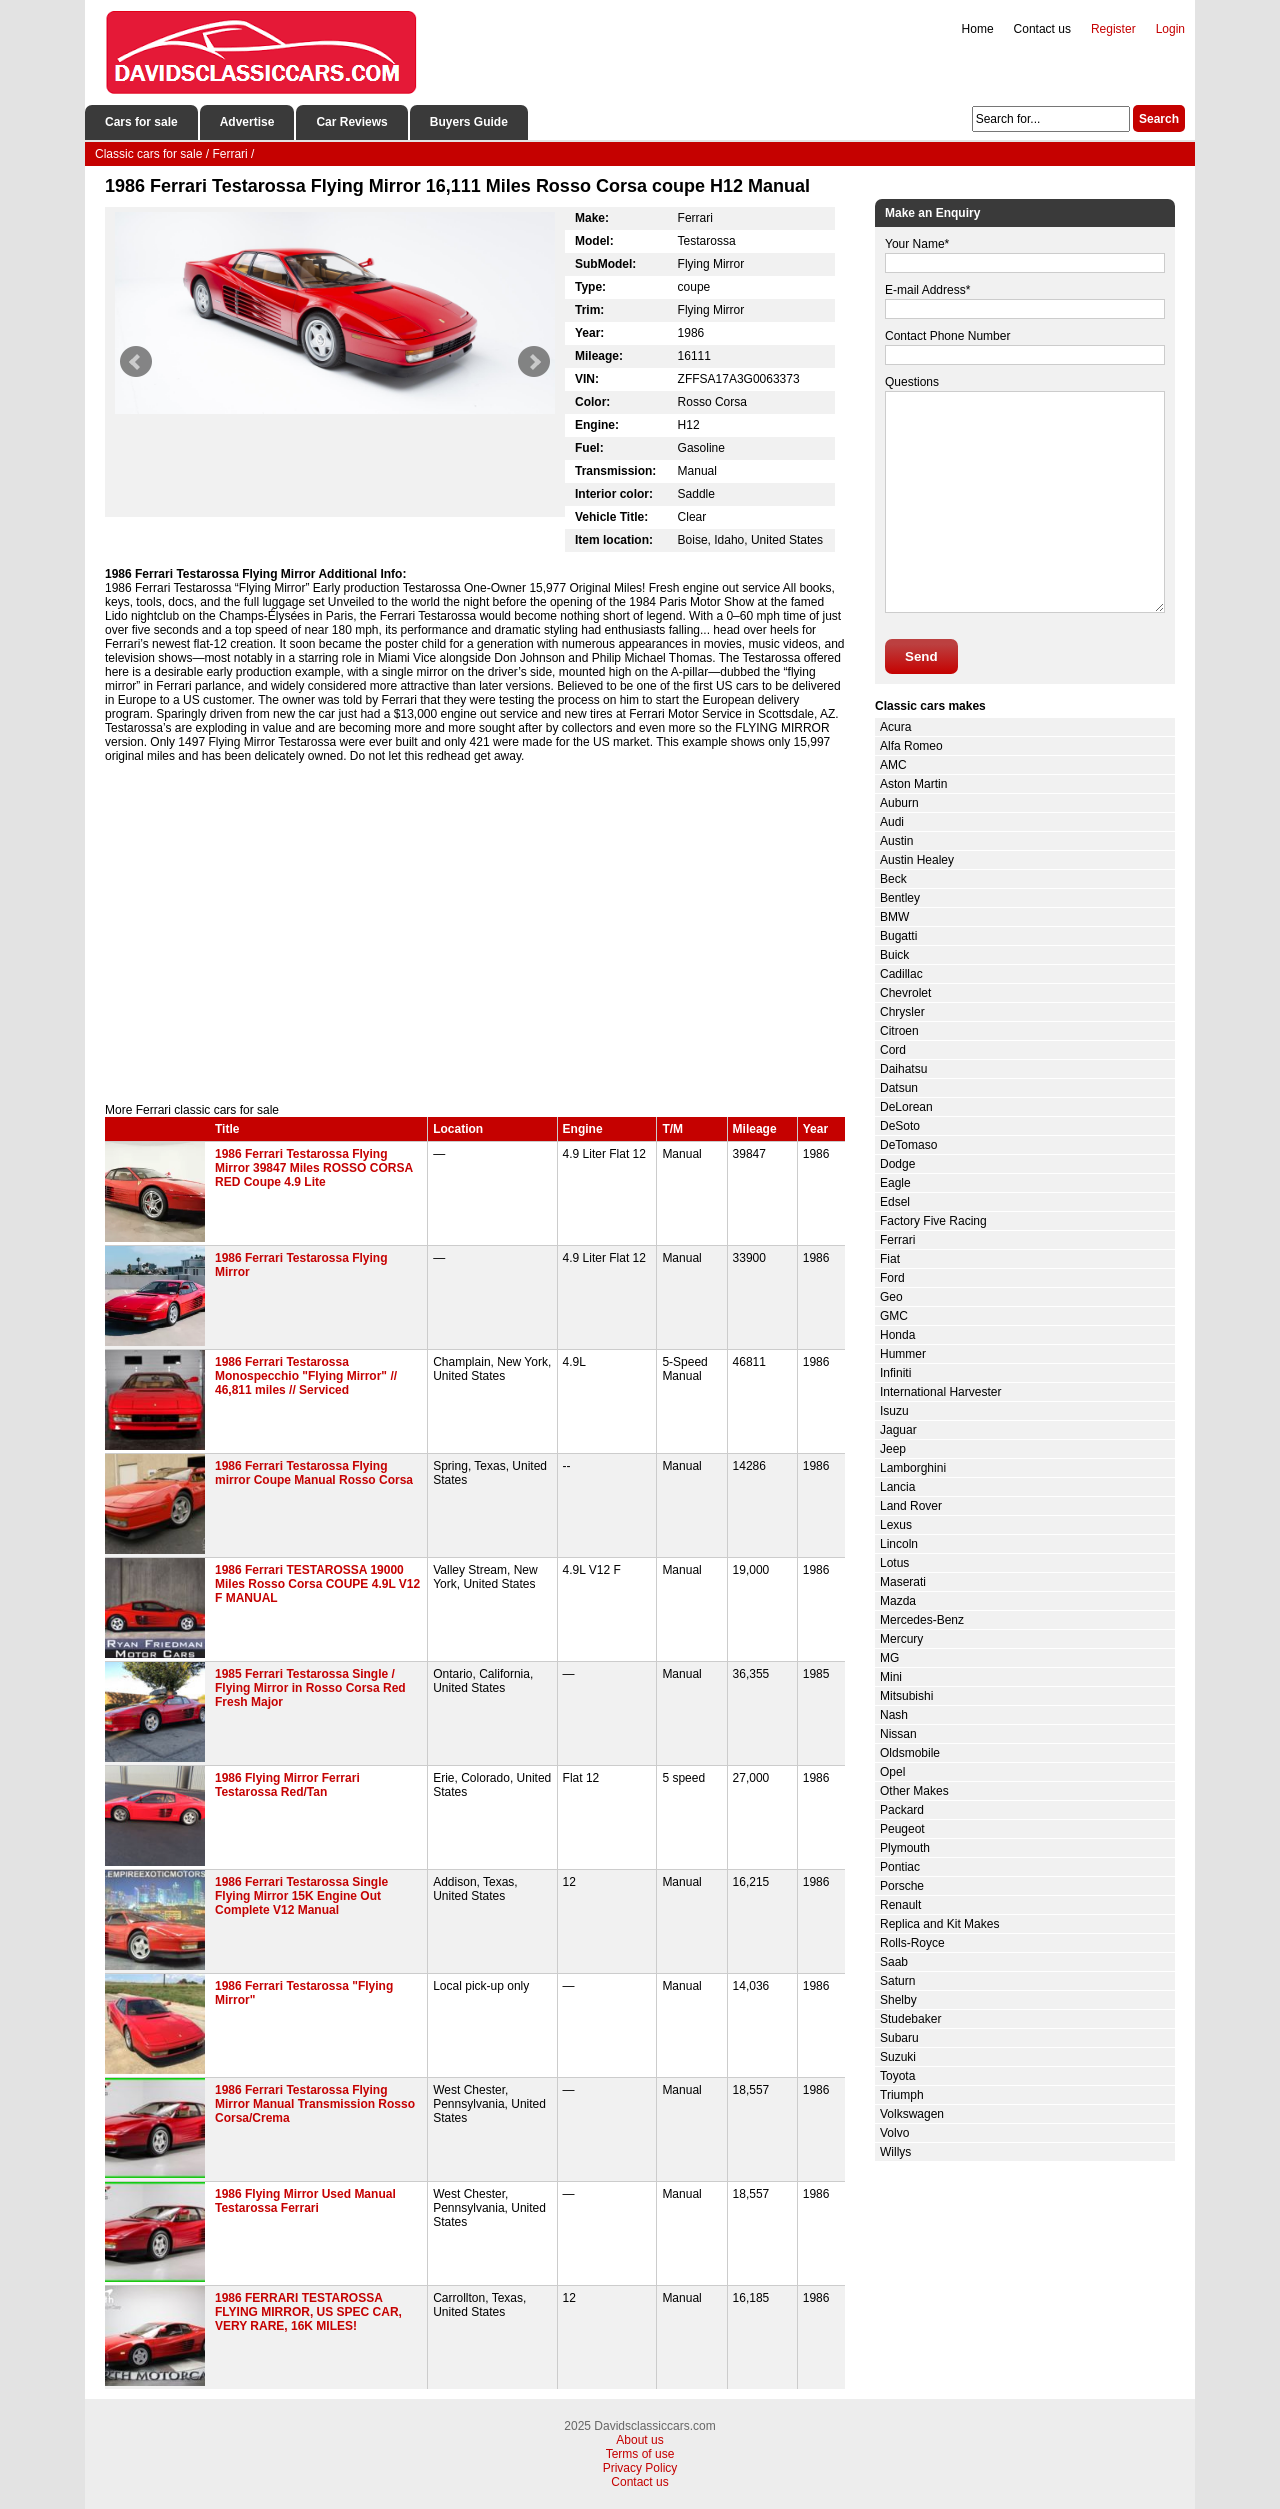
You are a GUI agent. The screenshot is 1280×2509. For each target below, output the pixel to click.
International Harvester (940, 1392)
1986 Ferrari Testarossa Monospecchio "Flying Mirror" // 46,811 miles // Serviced (306, 1376)
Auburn (899, 803)
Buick (894, 955)
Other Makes (914, 1791)
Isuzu (894, 1411)
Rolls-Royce (912, 1943)
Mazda (898, 1601)
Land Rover (911, 1506)
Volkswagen (912, 2114)
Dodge (897, 1164)
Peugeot (902, 1829)
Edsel (895, 1202)
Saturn (897, 1981)
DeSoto (900, 1126)
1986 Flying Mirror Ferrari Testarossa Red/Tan (287, 1785)
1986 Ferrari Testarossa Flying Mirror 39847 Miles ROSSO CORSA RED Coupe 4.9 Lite (314, 1168)
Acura (895, 727)
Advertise (247, 122)
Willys (895, 2152)
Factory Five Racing (933, 1221)
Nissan (898, 1734)
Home (978, 29)
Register (1113, 29)
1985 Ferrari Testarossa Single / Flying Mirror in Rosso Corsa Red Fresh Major (310, 1688)
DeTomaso (908, 1145)
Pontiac (900, 1867)
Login (1170, 29)
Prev (136, 362)
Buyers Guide (469, 122)
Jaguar (898, 1430)
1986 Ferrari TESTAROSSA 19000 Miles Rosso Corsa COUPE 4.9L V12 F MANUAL (317, 1584)
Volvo (894, 2133)
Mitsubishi (906, 1696)
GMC (894, 1316)
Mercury (901, 1639)
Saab (894, 1962)
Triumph (902, 2095)
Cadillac (901, 974)
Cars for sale (141, 122)
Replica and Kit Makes (939, 1924)
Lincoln (899, 1544)
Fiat (890, 1259)
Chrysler (902, 1012)
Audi (892, 822)
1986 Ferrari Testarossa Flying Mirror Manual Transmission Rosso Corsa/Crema (315, 2104)
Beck (893, 879)
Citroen (899, 1031)
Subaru (899, 2038)
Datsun (899, 1088)
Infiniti (895, 1373)
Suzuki (898, 2057)
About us (639, 2440)
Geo (891, 1297)
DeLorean (906, 1107)
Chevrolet (905, 993)
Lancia (897, 1487)
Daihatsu (903, 1069)
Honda (897, 1335)
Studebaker (910, 2019)
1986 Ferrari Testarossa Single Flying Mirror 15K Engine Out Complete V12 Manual (301, 1896)
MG (889, 1658)
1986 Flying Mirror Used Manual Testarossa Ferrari (305, 2201)
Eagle (895, 1183)
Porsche (902, 1886)
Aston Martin (913, 784)
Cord (893, 1050)
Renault (900, 1905)
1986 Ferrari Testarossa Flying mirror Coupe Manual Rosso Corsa (314, 1473)
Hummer (903, 1354)
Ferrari (897, 1240)
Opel (892, 1772)
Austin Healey (917, 860)
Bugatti (898, 936)
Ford (892, 1278)
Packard (902, 1810)
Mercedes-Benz (922, 1620)
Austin (896, 841)
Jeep (893, 1449)
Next (534, 362)
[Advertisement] (475, 933)
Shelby (898, 2000)
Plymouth (905, 1848)
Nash (894, 1715)
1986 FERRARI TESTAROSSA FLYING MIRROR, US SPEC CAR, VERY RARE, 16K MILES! (308, 2312)
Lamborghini (913, 1468)
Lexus (896, 1525)
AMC (893, 765)
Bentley (900, 898)
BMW (894, 917)
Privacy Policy (640, 2468)
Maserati (903, 1582)
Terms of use (640, 2454)
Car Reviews (351, 122)
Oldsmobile (910, 1753)
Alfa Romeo (911, 746)
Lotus (894, 1563)
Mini (891, 1677)
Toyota (897, 2076)
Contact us (1042, 29)
